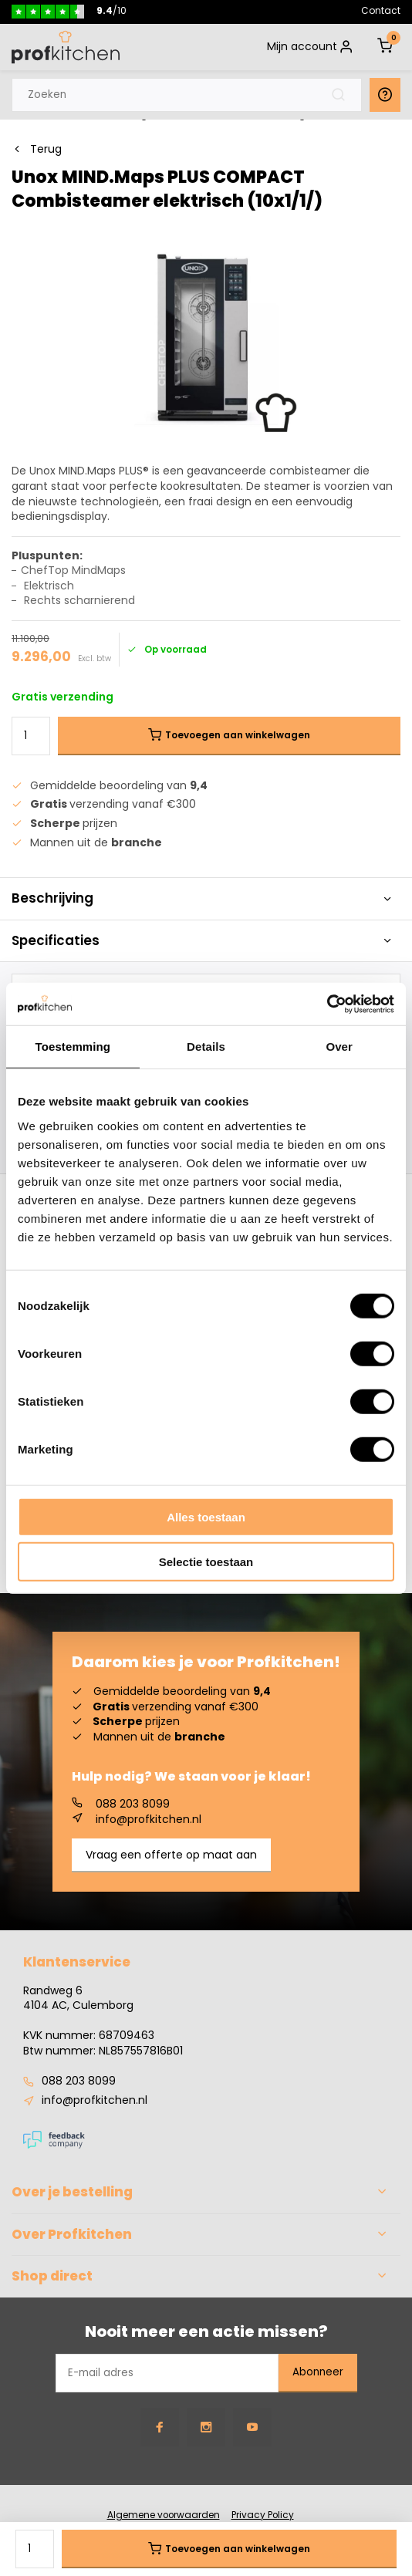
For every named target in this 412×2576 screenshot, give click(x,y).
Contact (380, 10)
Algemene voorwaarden (163, 2515)
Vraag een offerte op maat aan (171, 1854)
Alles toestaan (206, 1516)
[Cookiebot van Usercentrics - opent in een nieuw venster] (326, 1004)
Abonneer (317, 2372)
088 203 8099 (121, 1804)
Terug (37, 149)
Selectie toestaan (206, 1561)
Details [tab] (206, 1046)
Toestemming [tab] (73, 1046)
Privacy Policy (262, 2515)
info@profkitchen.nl (136, 1820)
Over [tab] (339, 1046)
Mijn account (310, 47)
